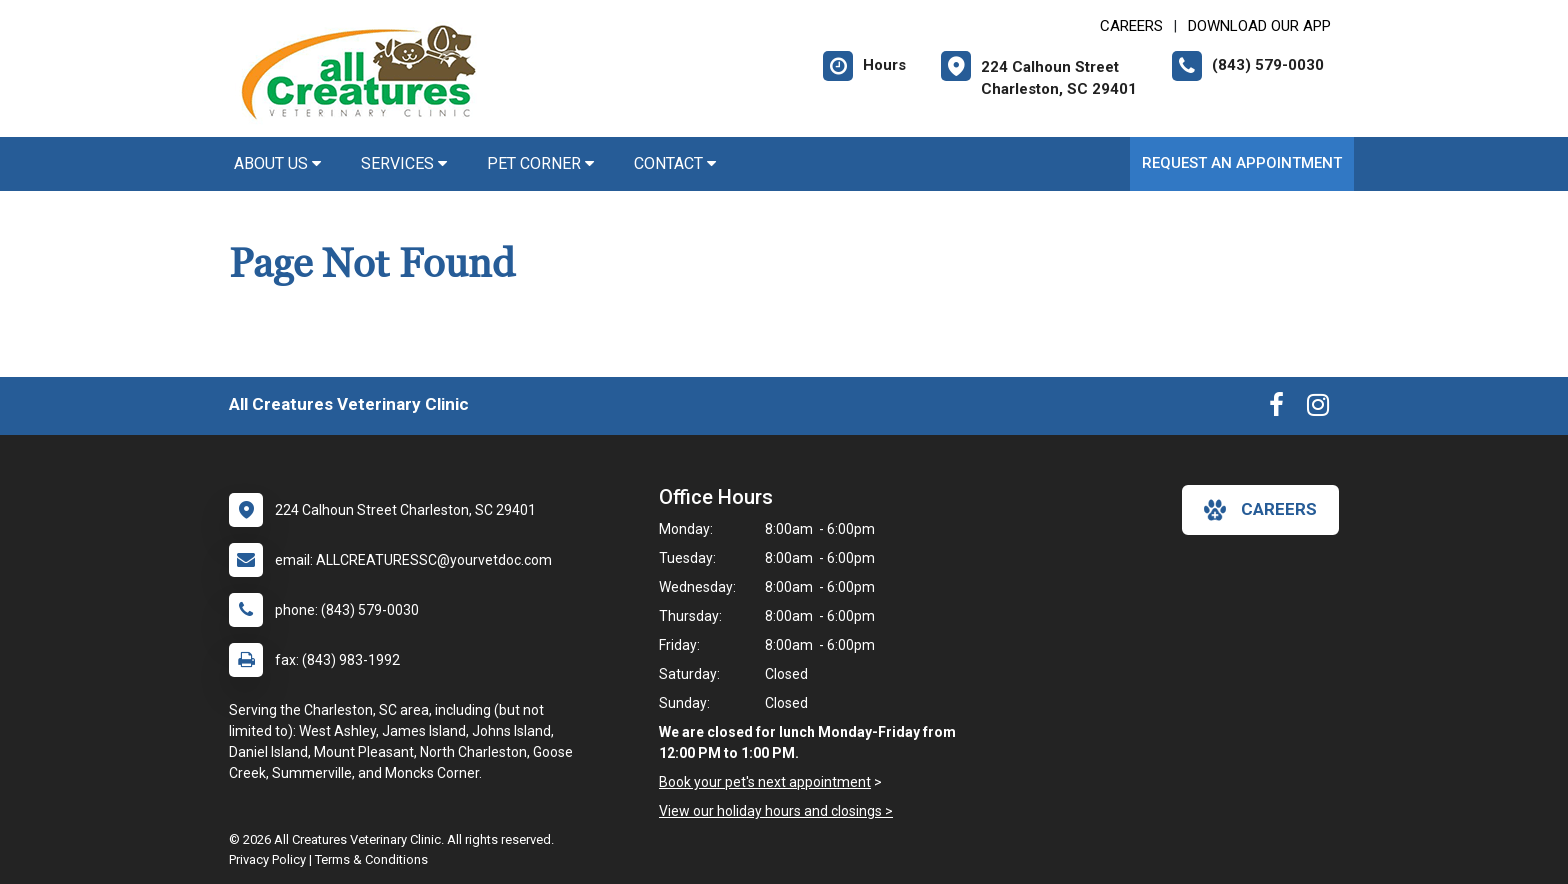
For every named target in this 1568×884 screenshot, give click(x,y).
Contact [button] (675, 163)
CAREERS (1131, 26)
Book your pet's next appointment (765, 782)
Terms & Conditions (371, 859)
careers (1260, 510)
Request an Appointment (1242, 163)
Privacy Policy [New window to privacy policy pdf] (267, 859)
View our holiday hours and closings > (776, 811)
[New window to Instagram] (1318, 409)
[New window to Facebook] (1276, 409)
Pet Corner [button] (540, 163)
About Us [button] (277, 163)
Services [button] (404, 163)
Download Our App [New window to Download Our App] (1259, 26)
